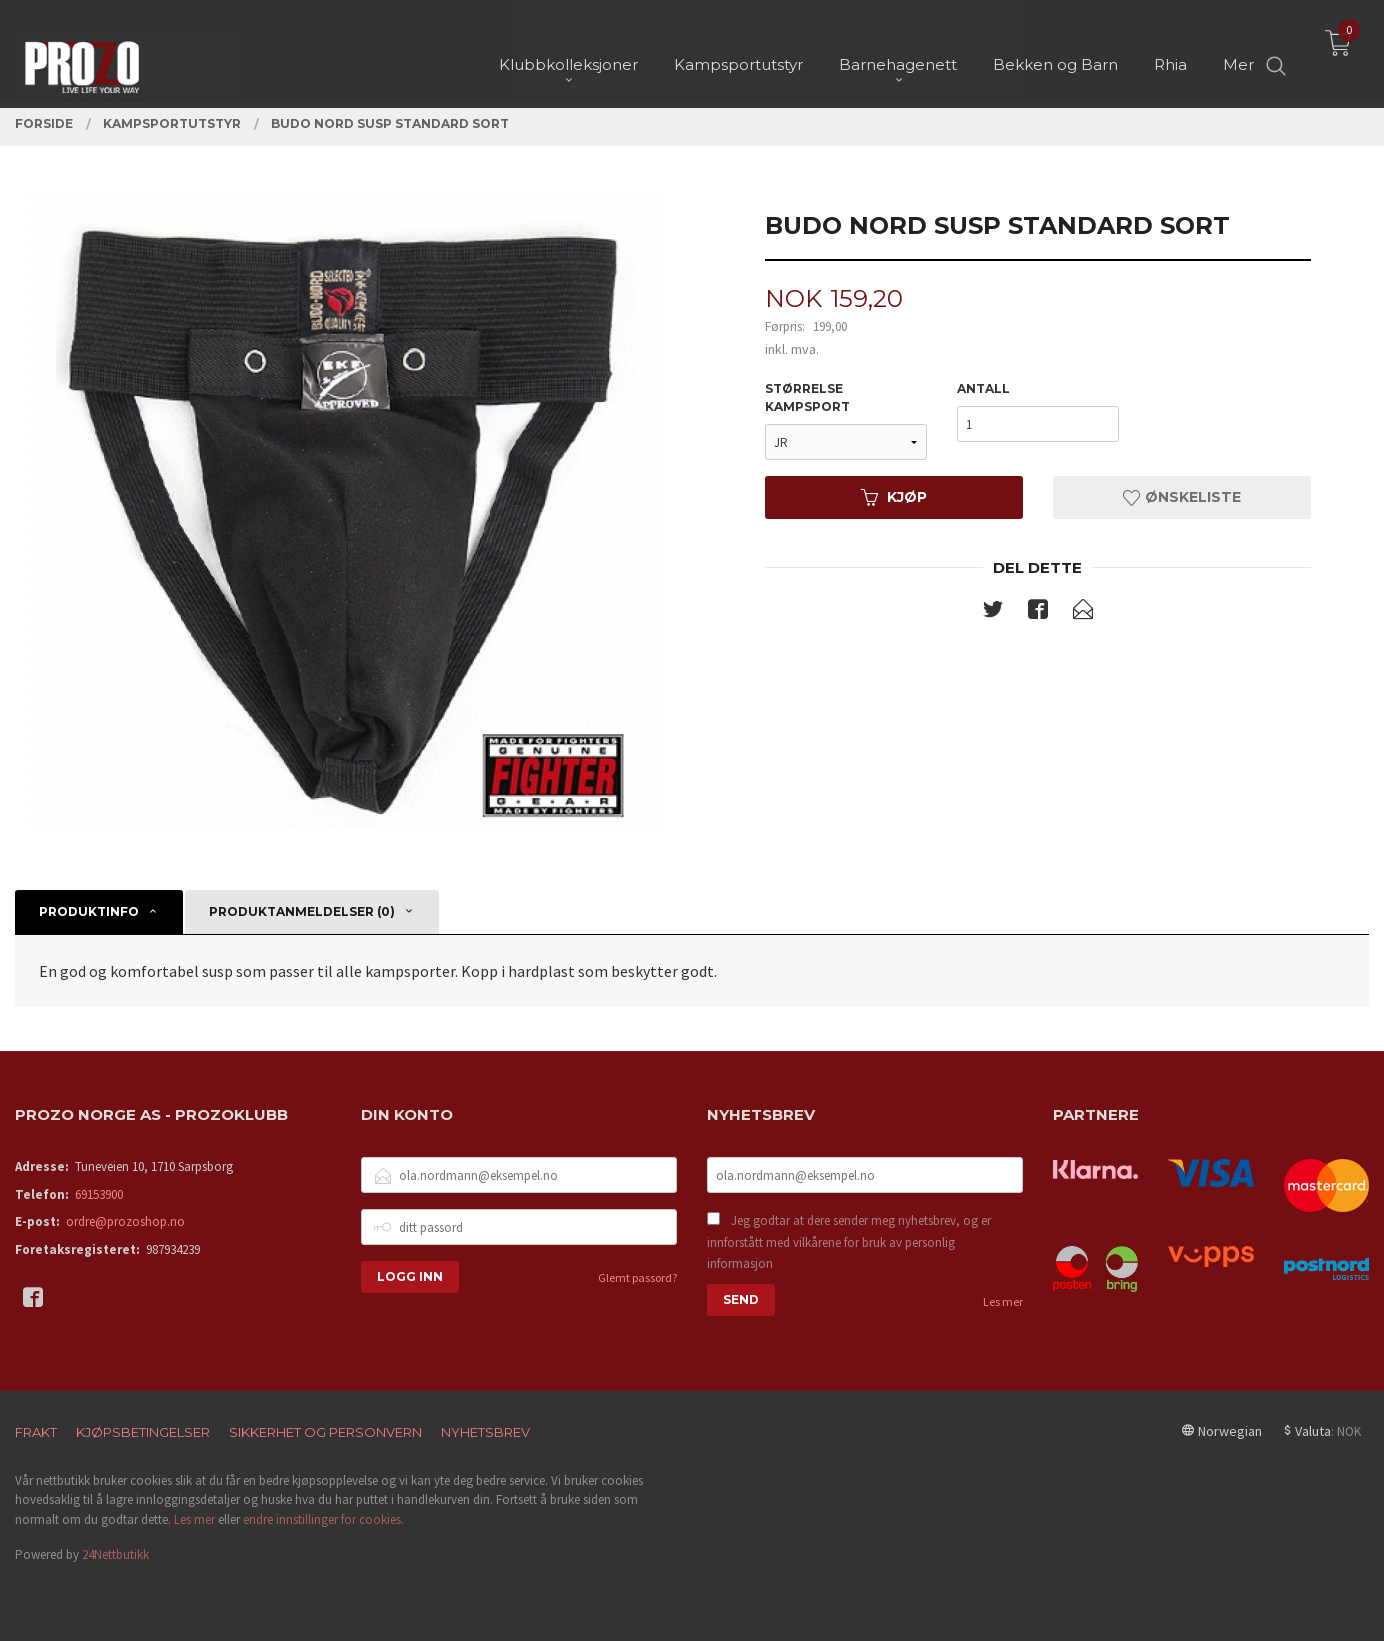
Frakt (36, 1432)
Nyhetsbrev (485, 1432)
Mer (1238, 50)
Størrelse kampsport (807, 397)
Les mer (1003, 1301)
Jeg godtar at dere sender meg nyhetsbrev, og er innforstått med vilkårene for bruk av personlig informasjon (849, 1242)
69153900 (99, 1194)
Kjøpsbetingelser (143, 1432)
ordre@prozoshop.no (125, 1221)
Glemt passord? (637, 1277)
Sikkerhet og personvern (325, 1432)
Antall (983, 388)
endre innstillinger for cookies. (323, 1519)
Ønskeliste (1182, 497)
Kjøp (894, 497)
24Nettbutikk (115, 1554)
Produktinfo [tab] (89, 911)
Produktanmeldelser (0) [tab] (302, 911)
